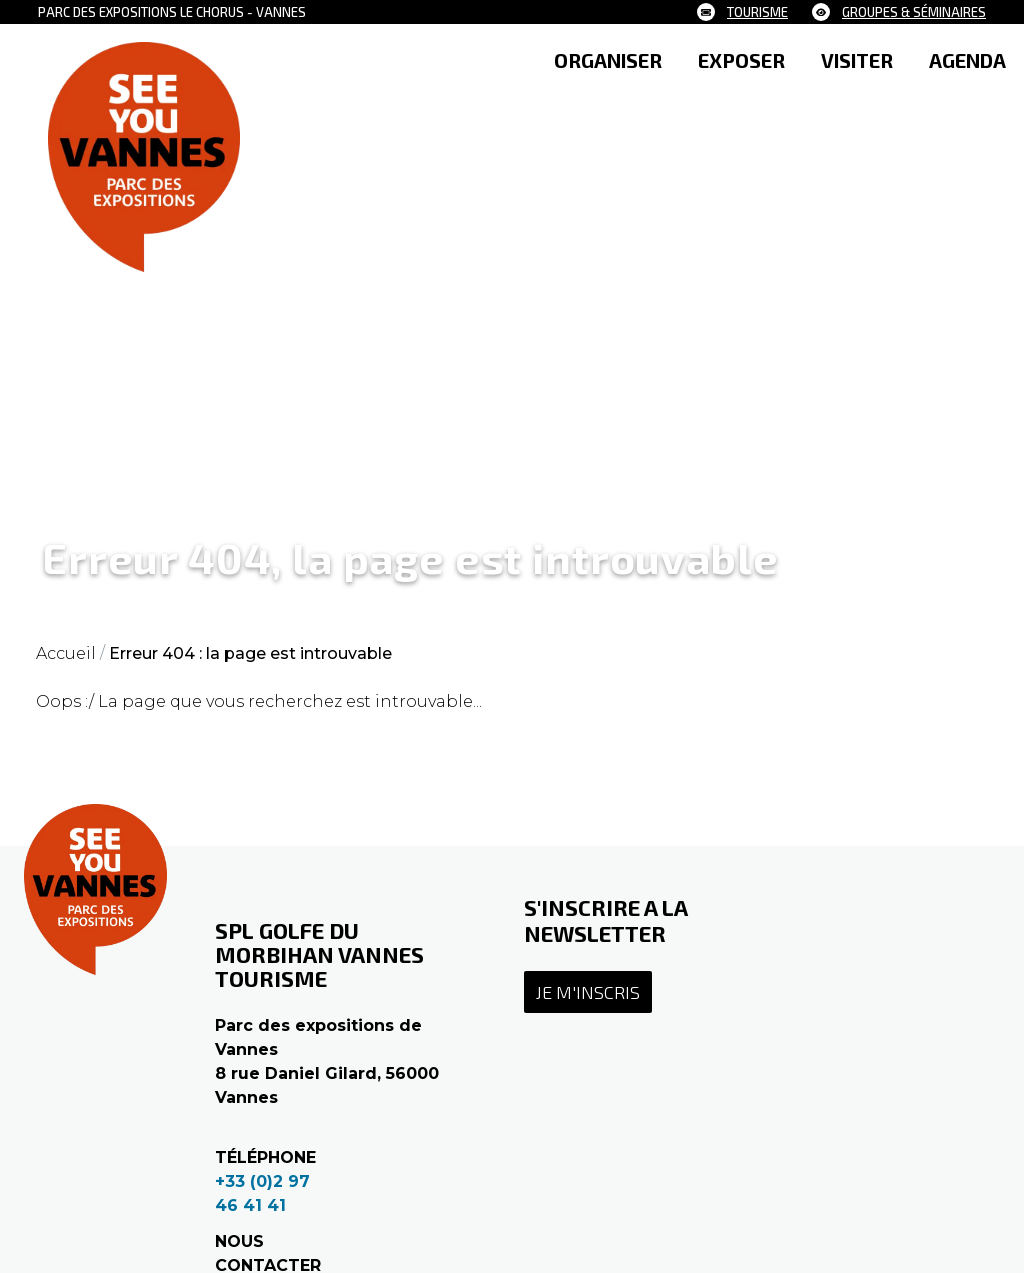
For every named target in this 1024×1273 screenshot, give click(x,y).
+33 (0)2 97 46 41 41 (262, 1193)
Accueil (66, 653)
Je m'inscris (588, 992)
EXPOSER (741, 60)
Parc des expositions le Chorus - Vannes (172, 12)
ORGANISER (608, 60)
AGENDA (967, 60)
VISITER (857, 60)
